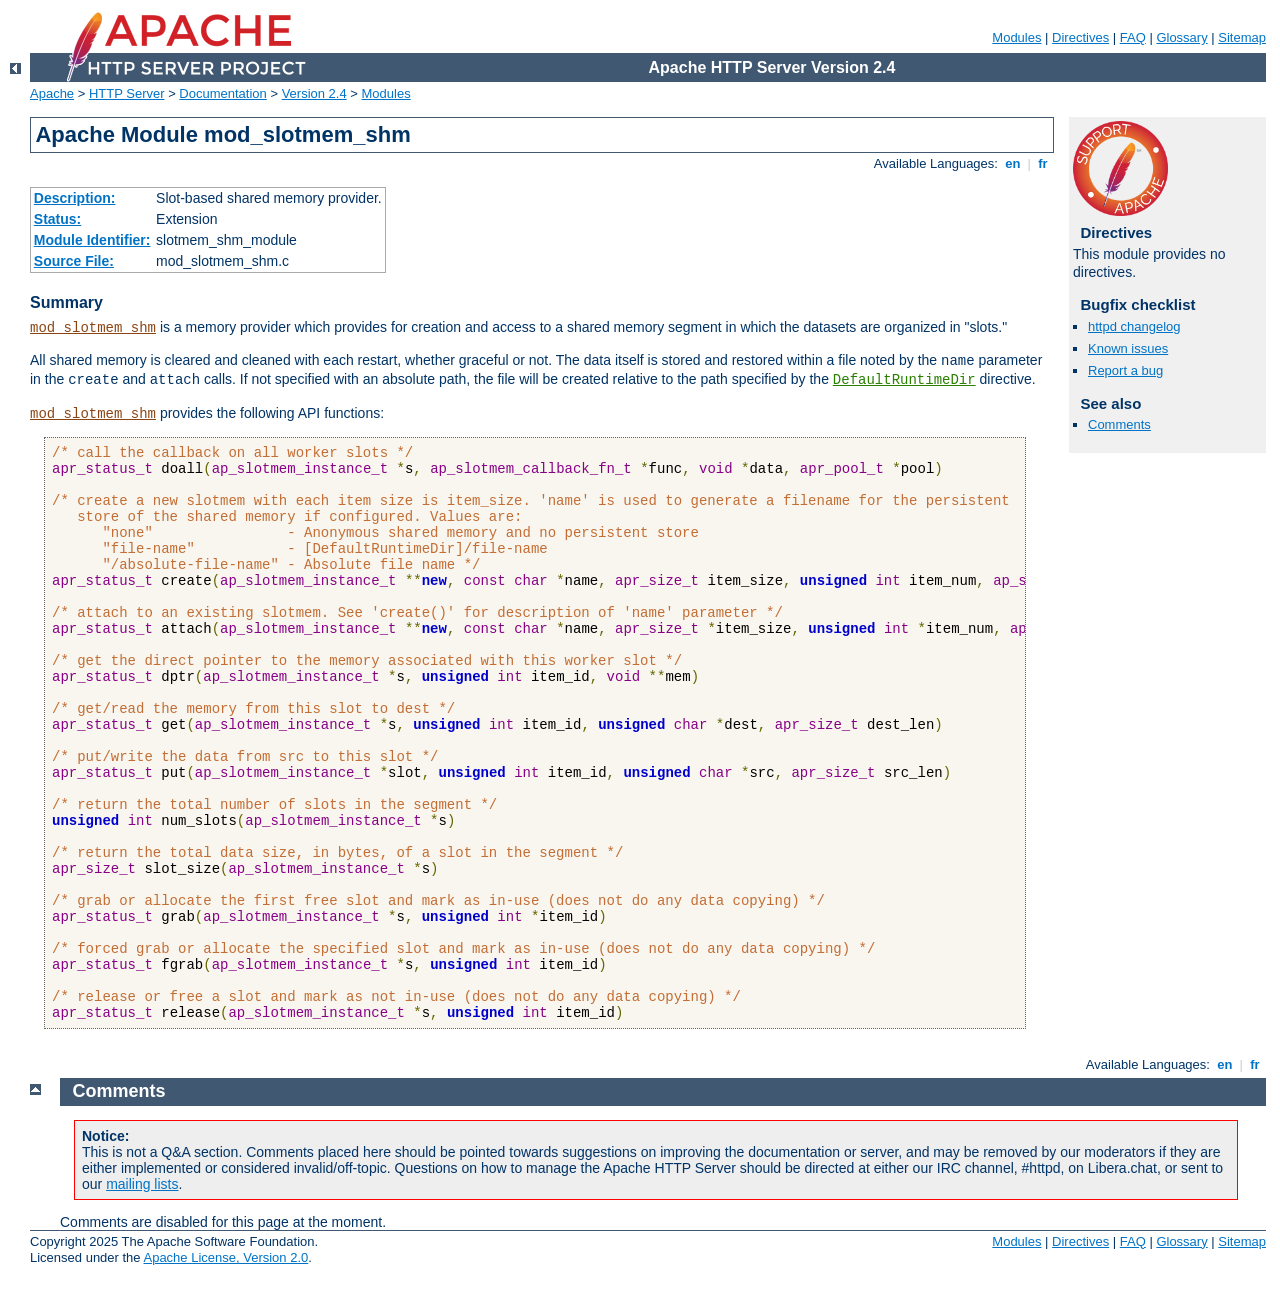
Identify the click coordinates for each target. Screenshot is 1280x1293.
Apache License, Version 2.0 (225, 1257)
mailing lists (142, 1184)
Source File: (74, 261)
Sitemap (1242, 37)
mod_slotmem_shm (93, 328)
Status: (57, 219)
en (1013, 163)
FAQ (1133, 37)
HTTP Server (127, 93)
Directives (1080, 37)
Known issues (1128, 348)
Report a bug (1125, 370)
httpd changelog (1134, 326)
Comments (1119, 424)
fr (1043, 163)
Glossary (1181, 37)
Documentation (222, 93)
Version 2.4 (314, 93)
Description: (75, 198)
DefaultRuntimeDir (904, 380)
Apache (52, 93)
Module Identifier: (92, 240)
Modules (1016, 37)
